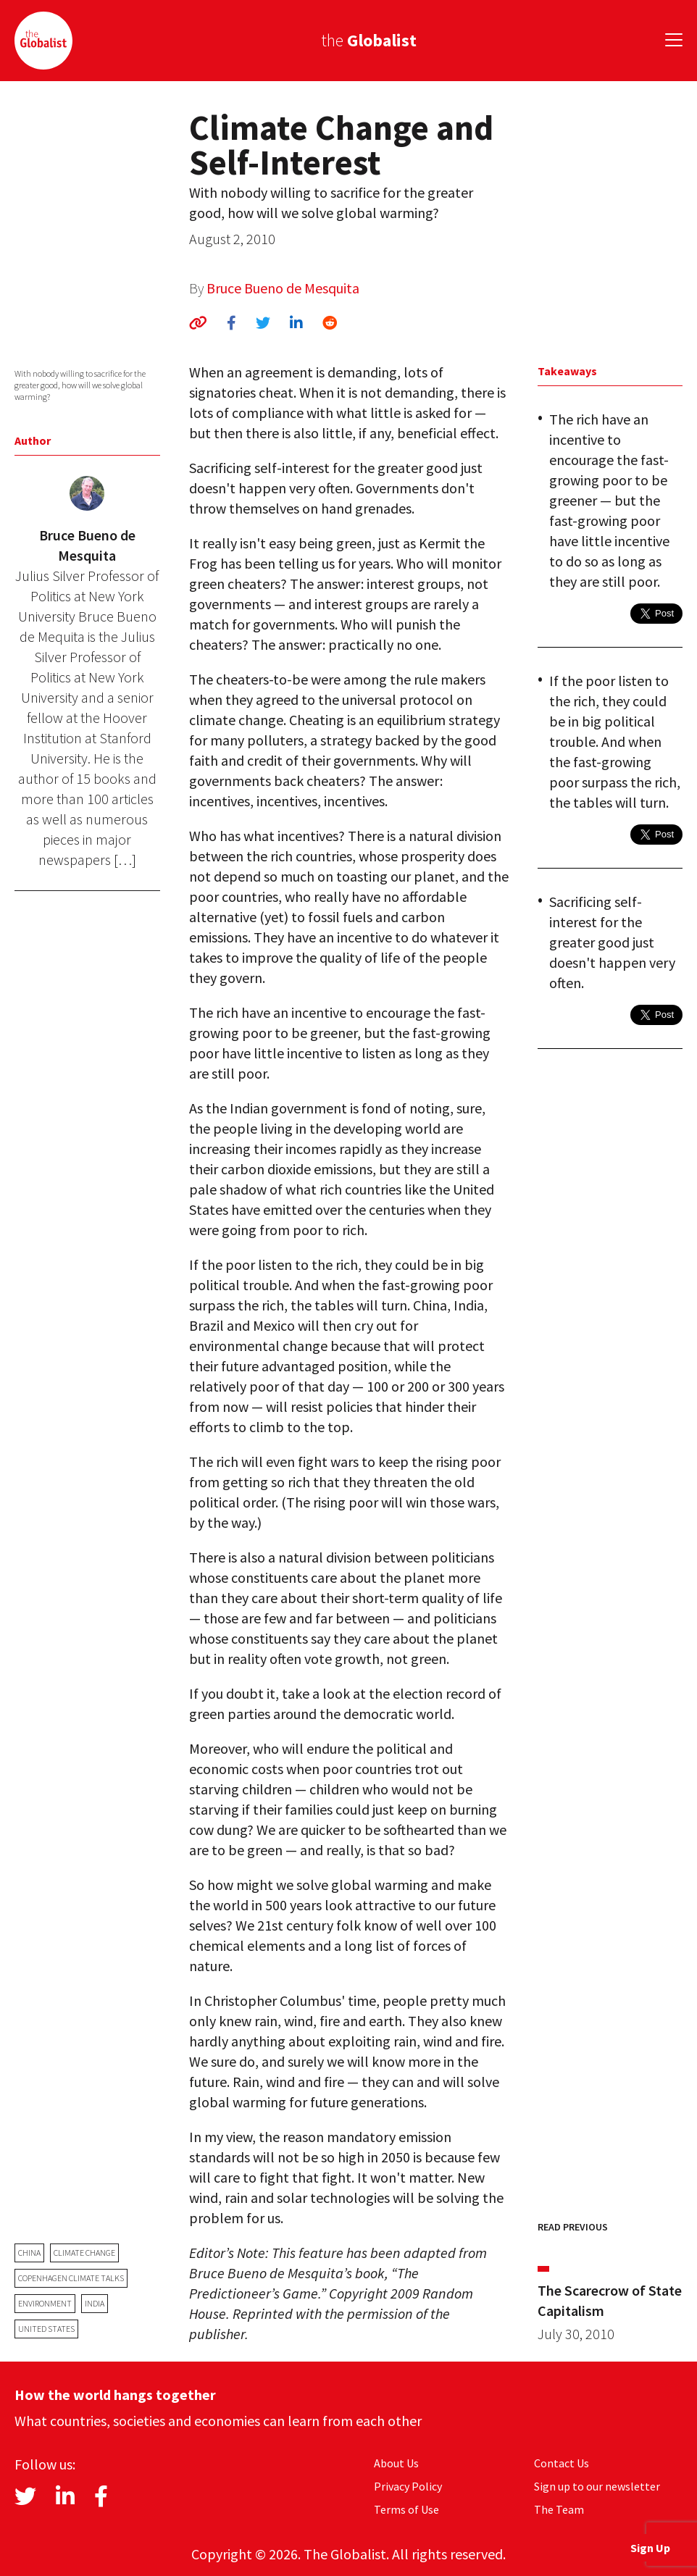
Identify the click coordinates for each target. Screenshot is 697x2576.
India (94, 2303)
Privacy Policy (408, 2486)
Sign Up (650, 2548)
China (29, 2252)
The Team (559, 2509)
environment (45, 2303)
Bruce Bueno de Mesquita (282, 288)
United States (46, 2328)
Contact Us (561, 2463)
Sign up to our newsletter (597, 2486)
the (369, 40)
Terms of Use (406, 2509)
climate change (84, 2252)
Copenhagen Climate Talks (71, 2277)
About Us (396, 2463)
